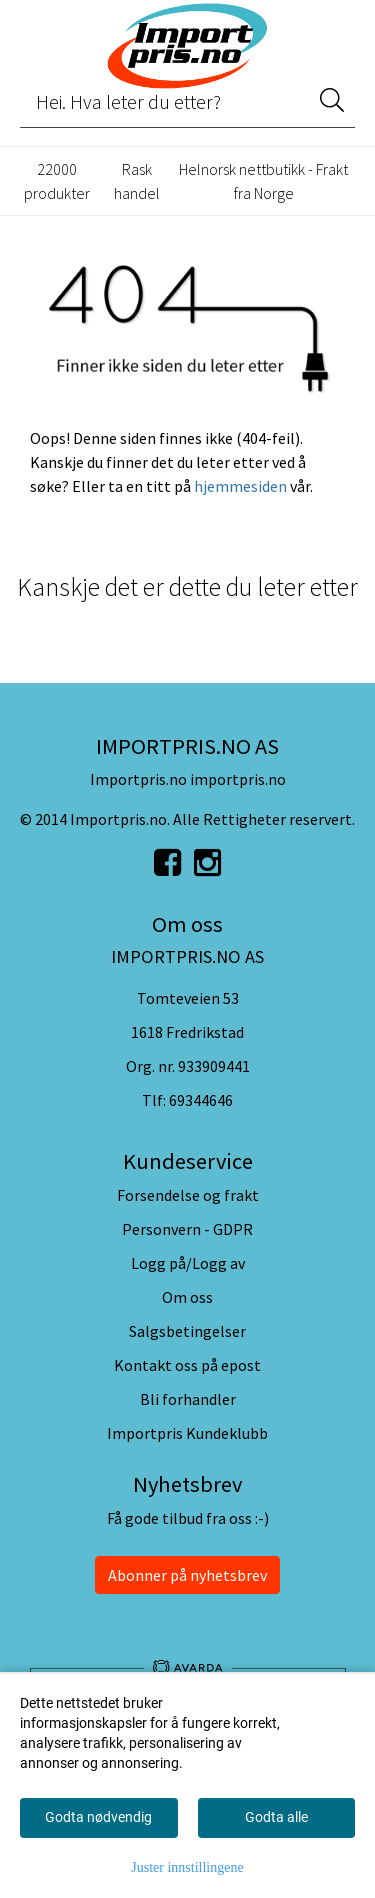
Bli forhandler (188, 1399)
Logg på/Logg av (188, 1263)
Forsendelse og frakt (188, 1195)
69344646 (201, 1100)
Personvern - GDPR (187, 1229)
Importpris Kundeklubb (187, 1433)
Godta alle (276, 1817)
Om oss (187, 1297)
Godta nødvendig (98, 1817)
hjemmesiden (240, 486)
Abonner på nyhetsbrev (187, 1575)
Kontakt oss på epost (187, 1365)
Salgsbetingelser (187, 1331)
